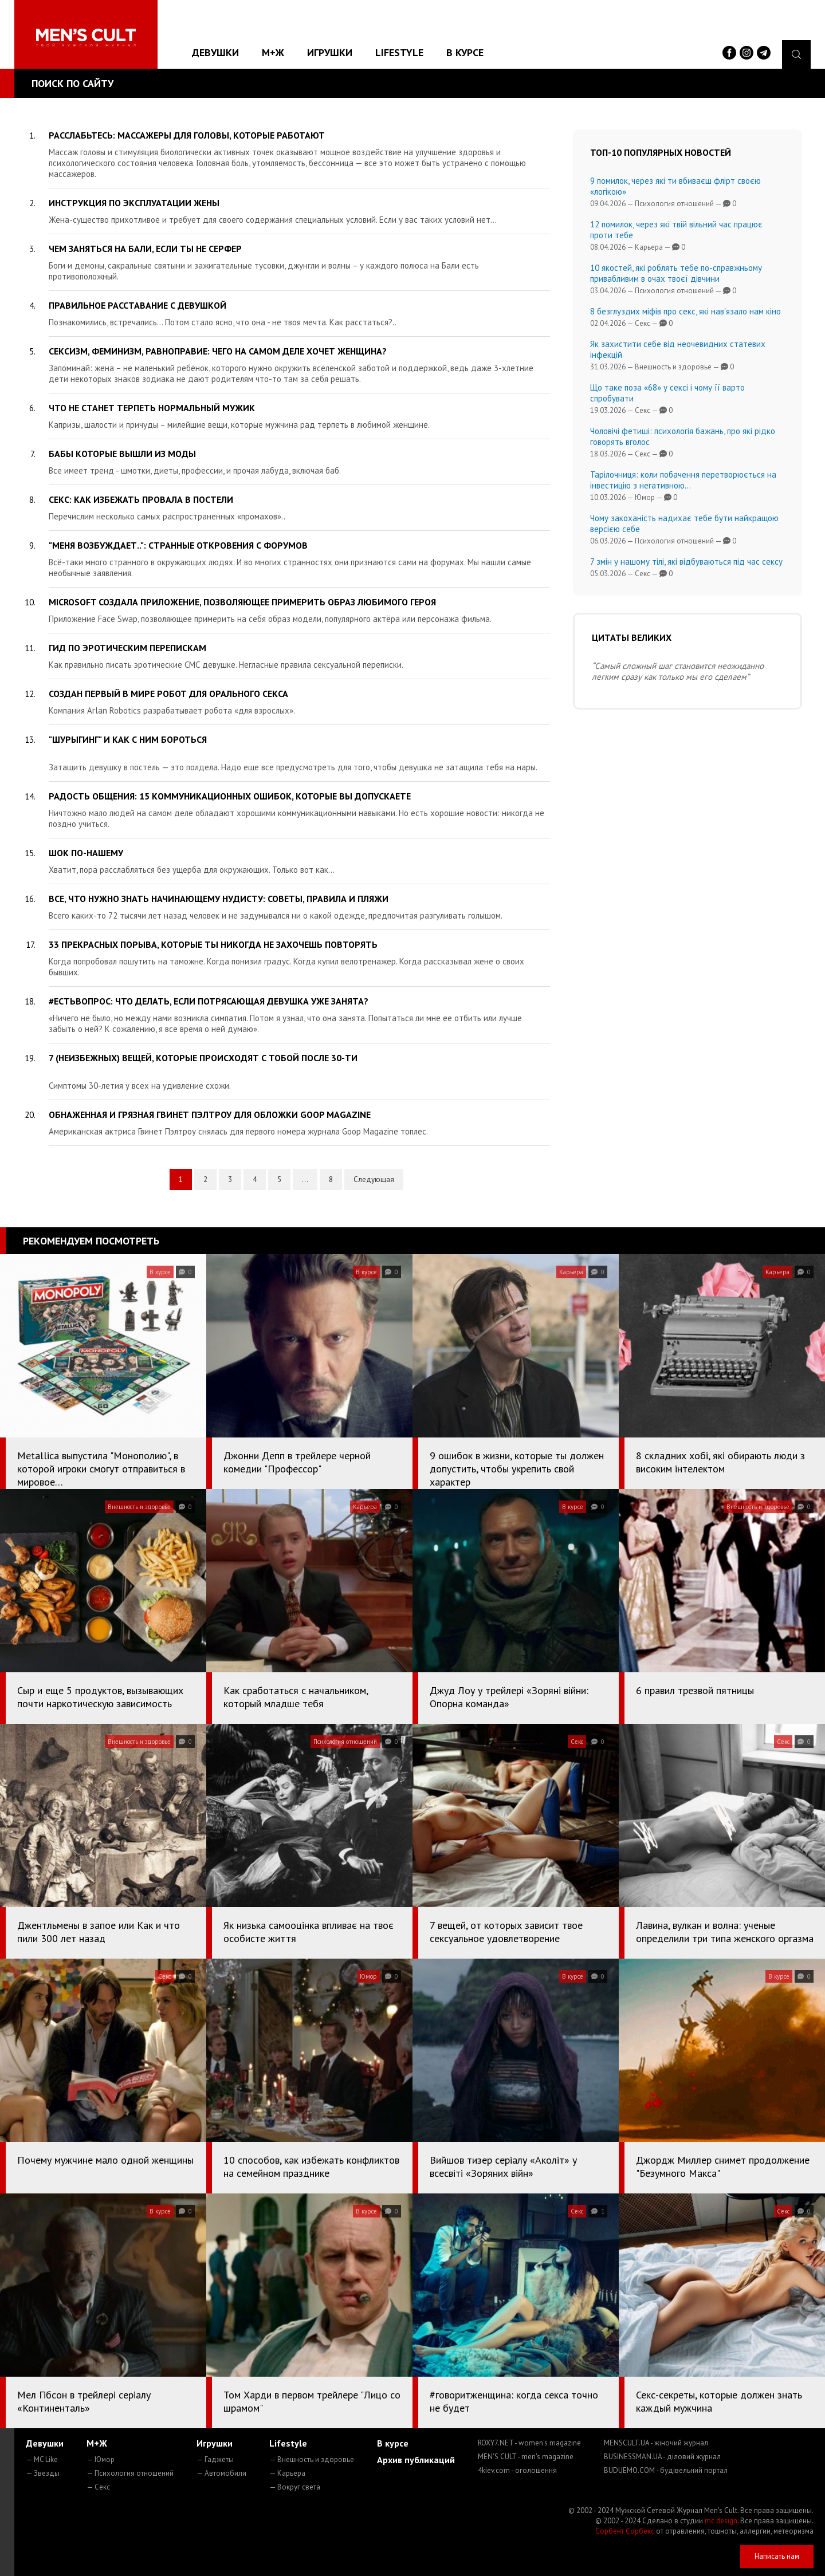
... (305, 1179)
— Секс (98, 2487)
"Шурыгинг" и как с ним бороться (128, 739)
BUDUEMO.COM (666, 2470)
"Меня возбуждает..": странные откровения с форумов (178, 545)
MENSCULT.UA (656, 2443)
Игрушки (329, 52)
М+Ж (273, 52)
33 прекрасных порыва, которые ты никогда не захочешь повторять (213, 944)
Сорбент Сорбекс (624, 2531)
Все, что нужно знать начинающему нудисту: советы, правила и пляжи (218, 898)
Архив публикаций (416, 2459)
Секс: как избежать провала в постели (141, 499)
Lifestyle (399, 52)
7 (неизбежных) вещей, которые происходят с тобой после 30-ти (203, 1058)
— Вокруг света (294, 2487)
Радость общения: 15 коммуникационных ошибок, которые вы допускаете (230, 796)
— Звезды (43, 2473)
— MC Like (42, 2459)
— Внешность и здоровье (311, 2459)
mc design (721, 2521)
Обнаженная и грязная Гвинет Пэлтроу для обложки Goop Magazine (210, 1114)
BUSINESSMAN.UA (662, 2456)
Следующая (373, 1179)
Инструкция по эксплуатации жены (134, 202)
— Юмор (101, 2459)
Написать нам (777, 2556)
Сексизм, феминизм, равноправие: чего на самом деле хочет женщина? (218, 351)
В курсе (465, 52)
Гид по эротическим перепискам (127, 647)
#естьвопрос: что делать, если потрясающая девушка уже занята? (208, 1001)
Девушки (215, 52)
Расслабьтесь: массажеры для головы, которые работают (187, 135)
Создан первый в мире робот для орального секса (168, 693)
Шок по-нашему (86, 852)
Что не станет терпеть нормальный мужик (152, 407)
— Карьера (287, 2473)
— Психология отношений (130, 2473)
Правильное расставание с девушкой (137, 305)
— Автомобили (221, 2473)
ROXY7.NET (529, 2443)
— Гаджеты (215, 2459)
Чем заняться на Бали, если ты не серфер (145, 248)
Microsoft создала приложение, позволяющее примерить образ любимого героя (242, 602)
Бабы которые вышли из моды (122, 453)
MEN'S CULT (525, 2456)
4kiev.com (517, 2470)
